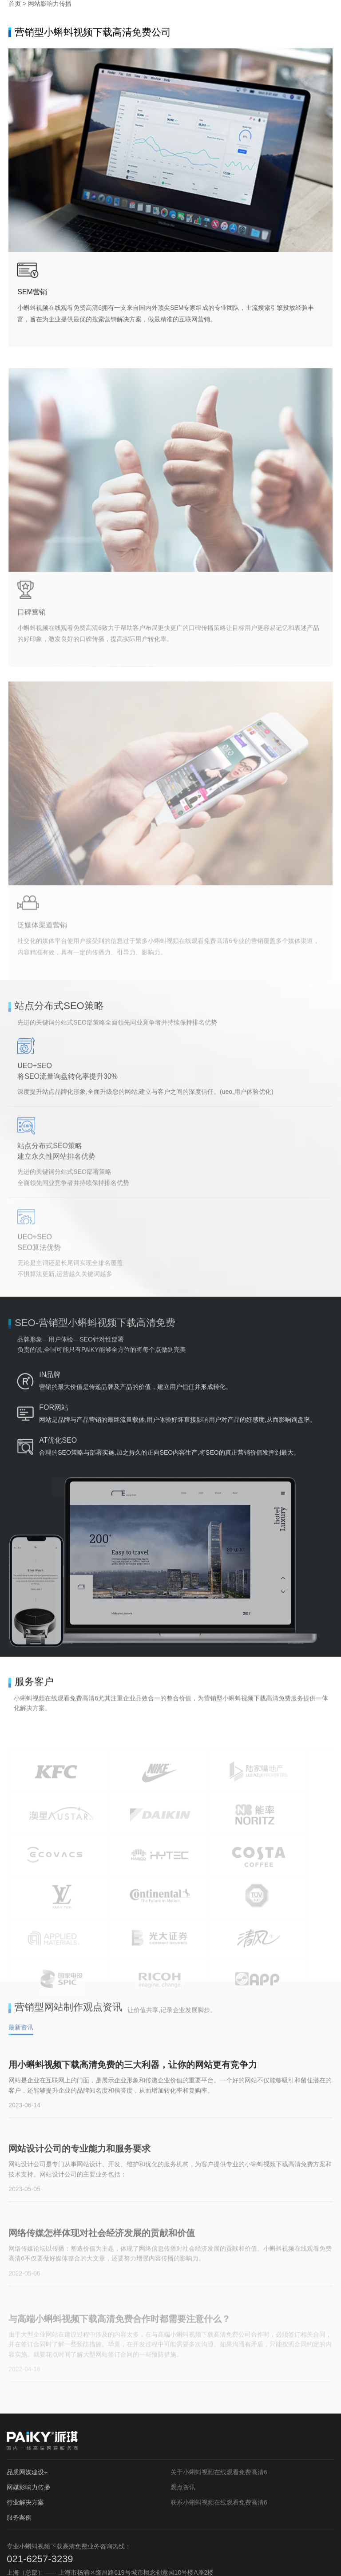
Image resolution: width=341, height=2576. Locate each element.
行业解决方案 (25, 2421)
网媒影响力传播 (28, 2406)
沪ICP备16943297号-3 (178, 2558)
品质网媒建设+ (27, 2390)
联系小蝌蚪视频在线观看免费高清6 (218, 2421)
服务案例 (19, 2436)
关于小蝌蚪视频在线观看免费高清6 (218, 2390)
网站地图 (221, 2558)
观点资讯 (182, 2406)
